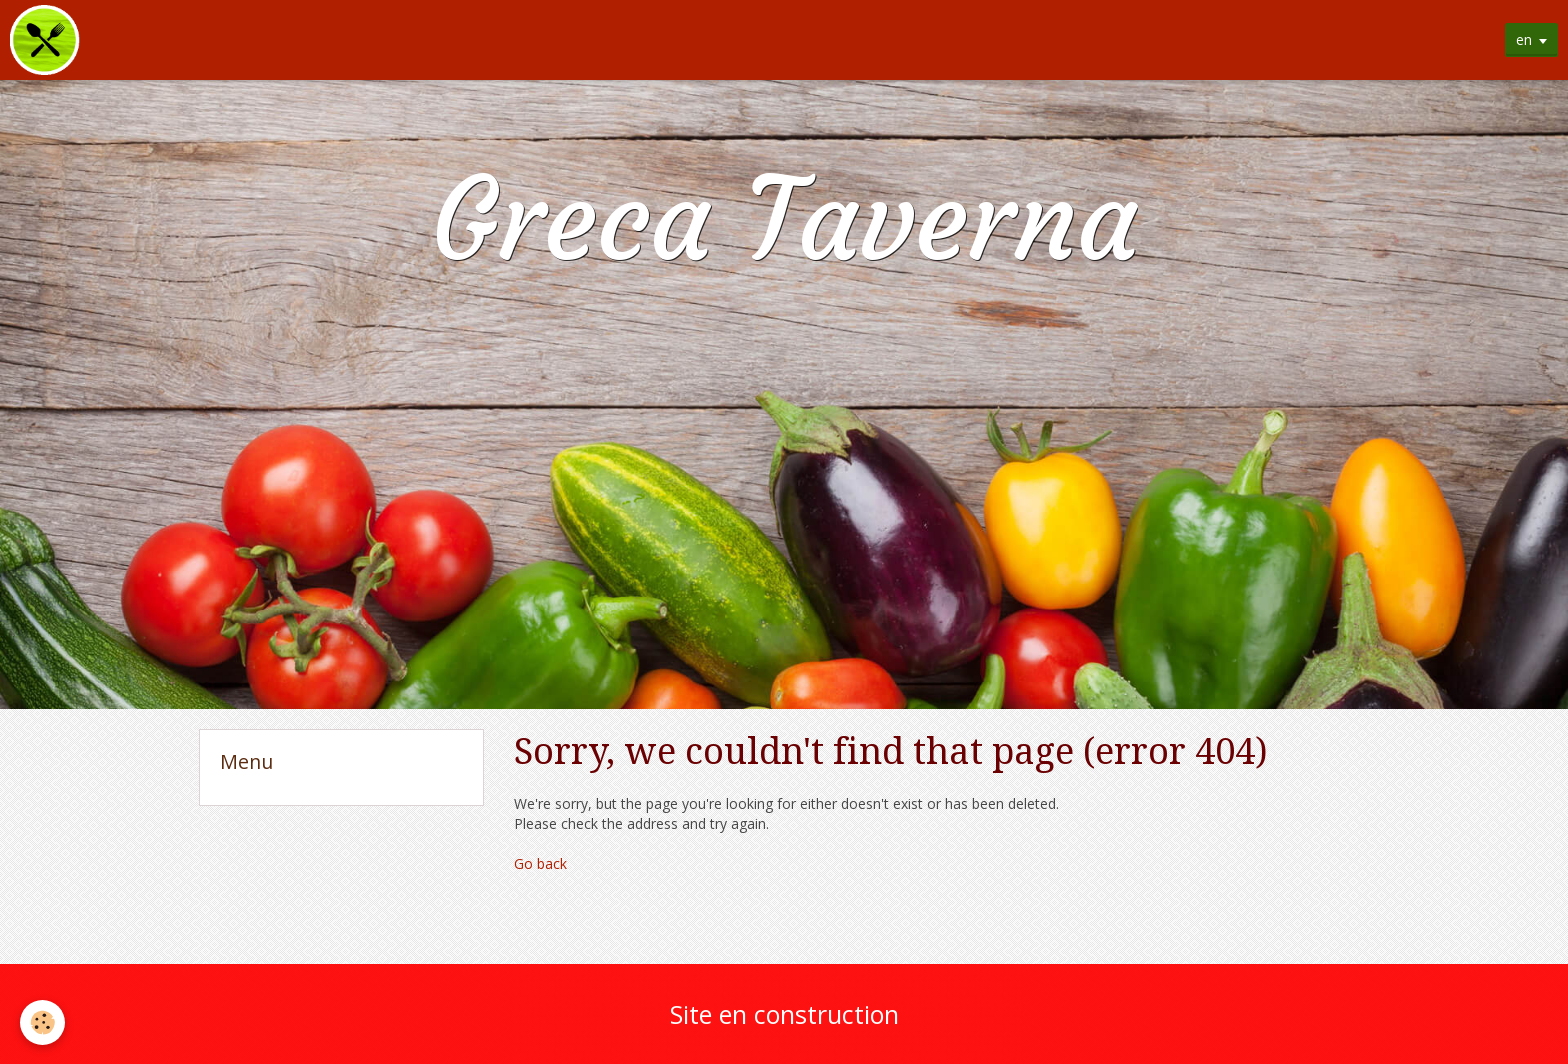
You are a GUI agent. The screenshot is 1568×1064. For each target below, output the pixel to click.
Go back (540, 863)
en (1524, 39)
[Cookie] (42, 1022)
